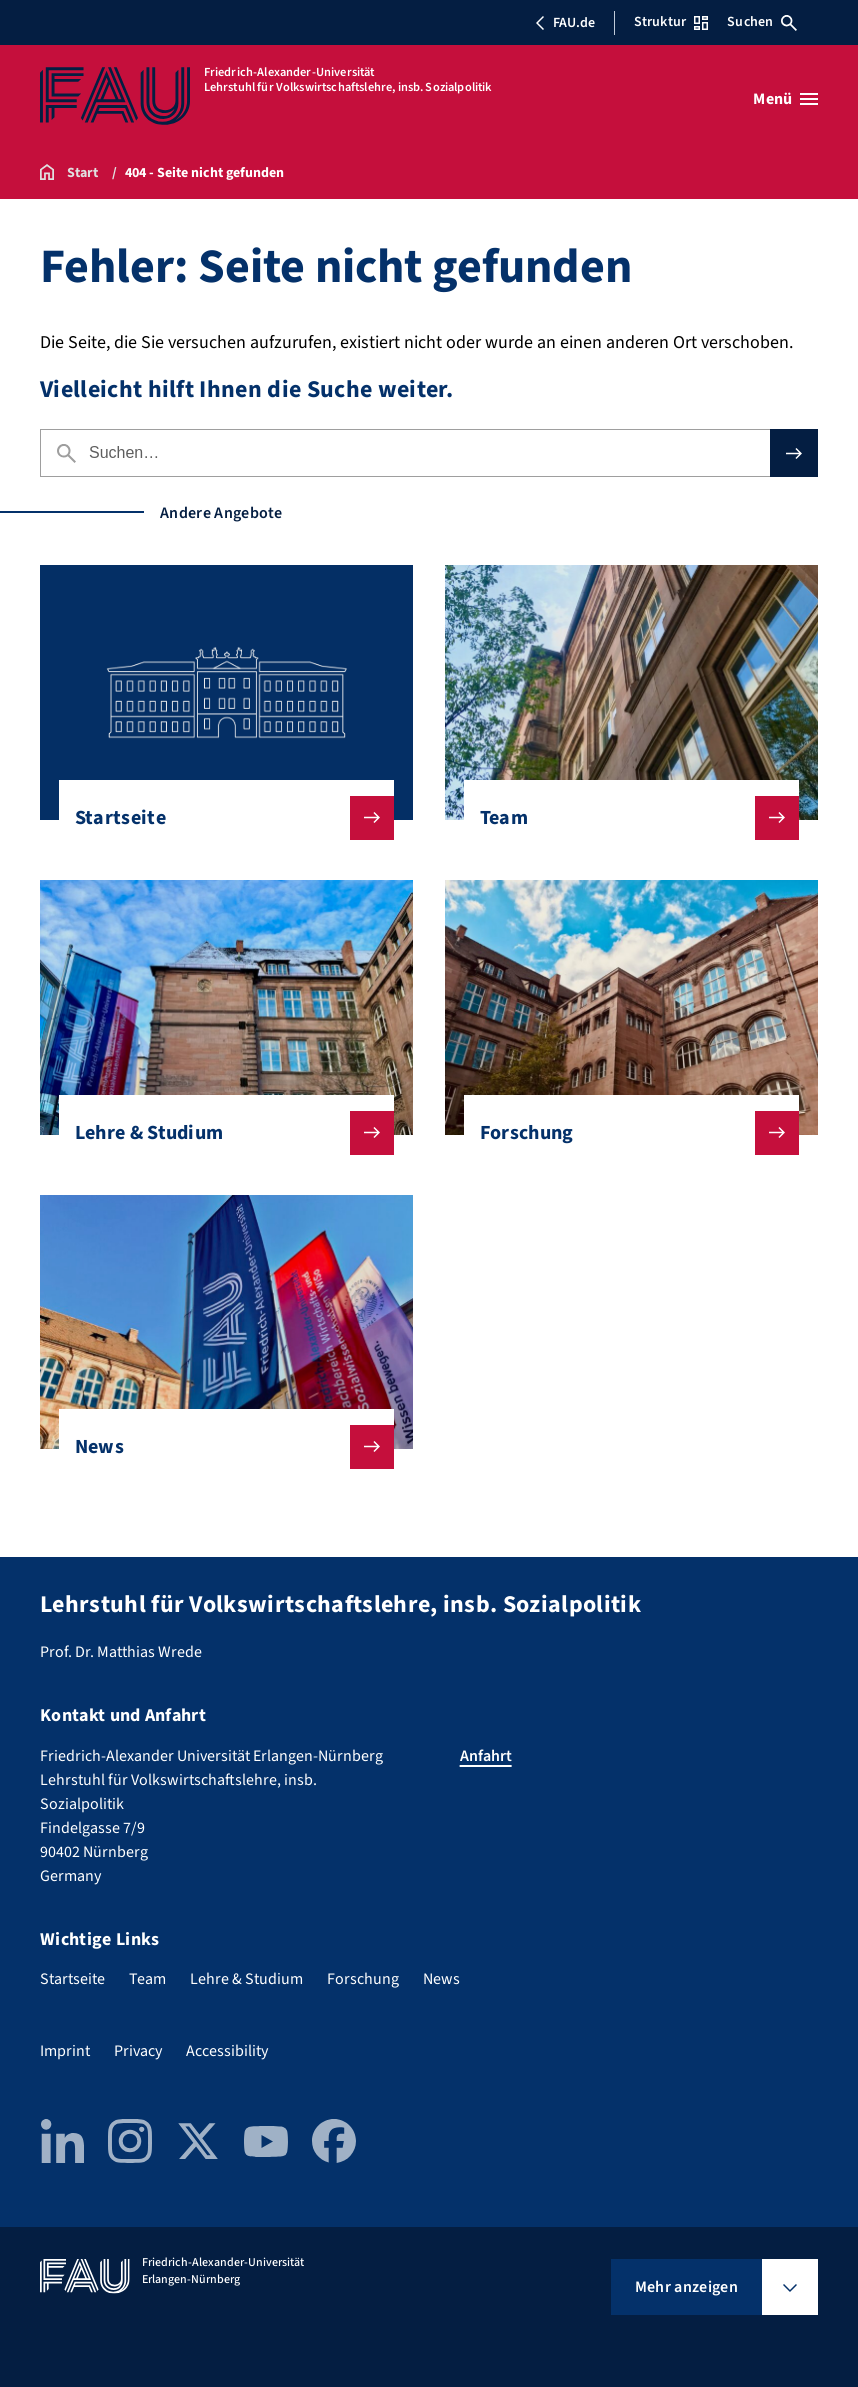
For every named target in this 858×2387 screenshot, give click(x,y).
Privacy (138, 2051)
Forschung (624, 1133)
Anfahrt (486, 1756)
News (219, 1447)
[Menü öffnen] (785, 99)
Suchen (762, 22)
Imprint (65, 2051)
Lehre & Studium (219, 1133)
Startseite (219, 818)
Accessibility (227, 2051)
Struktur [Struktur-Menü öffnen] (671, 22)
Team (624, 818)
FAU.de (565, 23)
